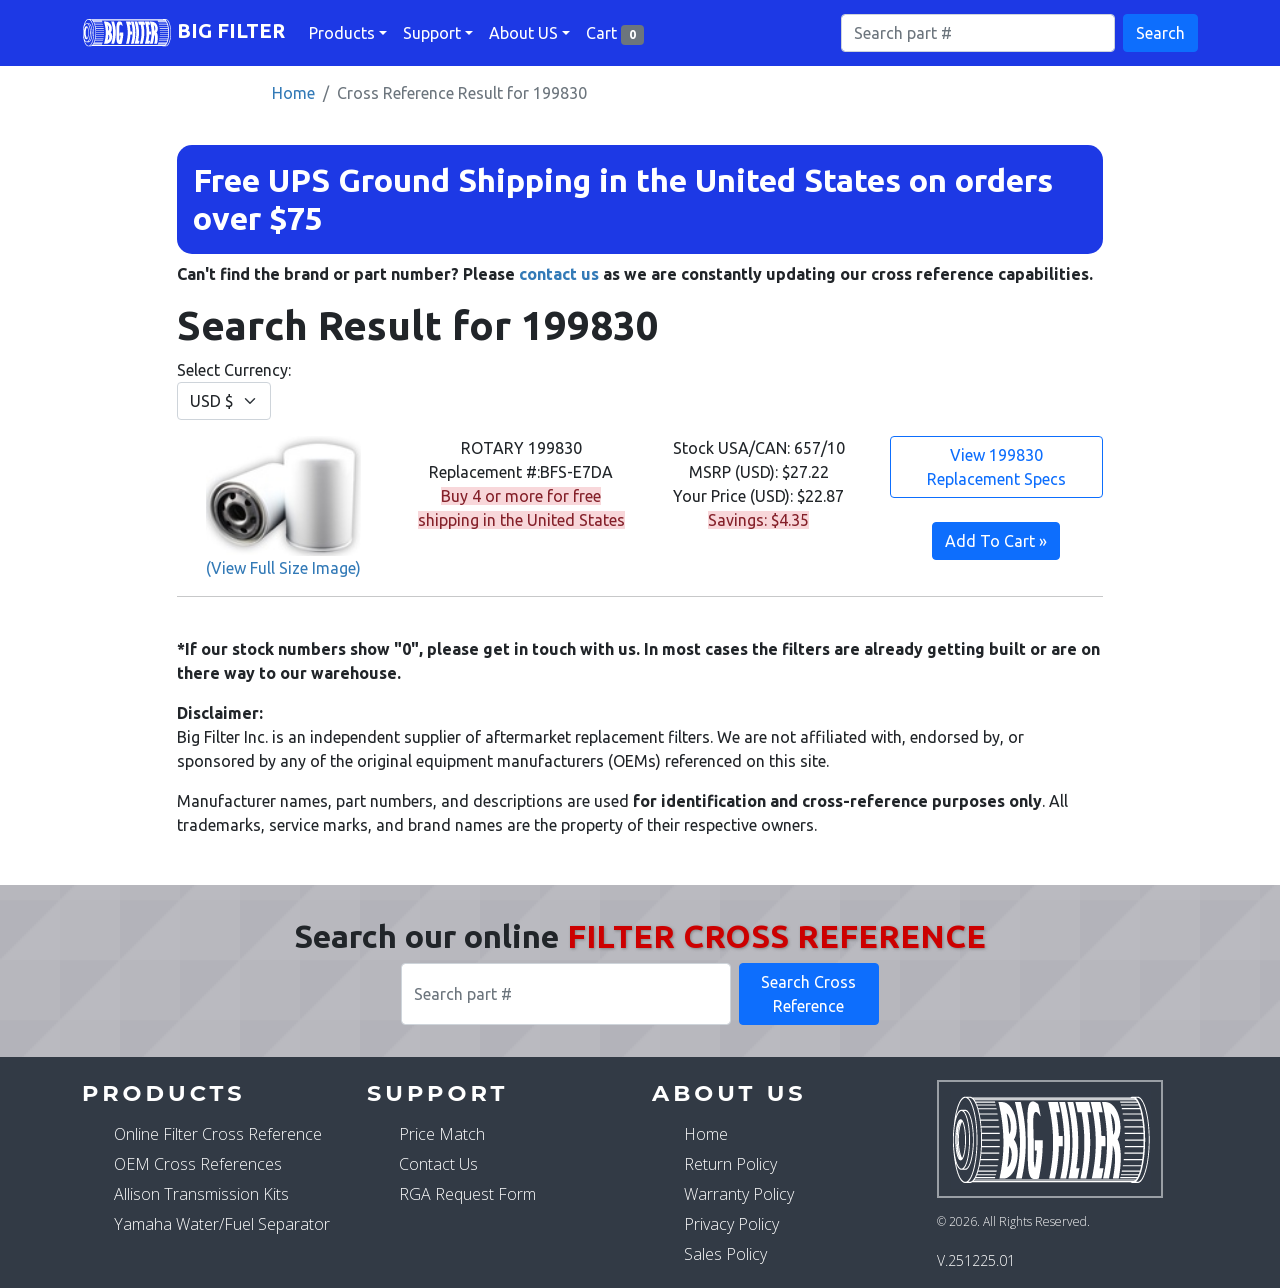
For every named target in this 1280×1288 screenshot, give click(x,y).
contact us (559, 274)
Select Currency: (234, 390)
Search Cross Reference (808, 994)
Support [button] (432, 33)
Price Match (442, 1134)
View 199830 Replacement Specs (996, 467)
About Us (729, 1093)
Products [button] (342, 33)
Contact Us (438, 1164)
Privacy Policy (731, 1224)
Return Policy (730, 1164)
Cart (615, 34)
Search (1160, 33)
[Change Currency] (224, 401)
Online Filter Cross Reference (218, 1134)
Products (164, 1093)
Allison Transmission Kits (201, 1194)
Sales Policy (725, 1254)
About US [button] (523, 33)
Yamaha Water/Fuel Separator (222, 1224)
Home (293, 93)
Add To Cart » (996, 541)
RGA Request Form (467, 1194)
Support (437, 1093)
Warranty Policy (739, 1194)
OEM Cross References (198, 1164)
